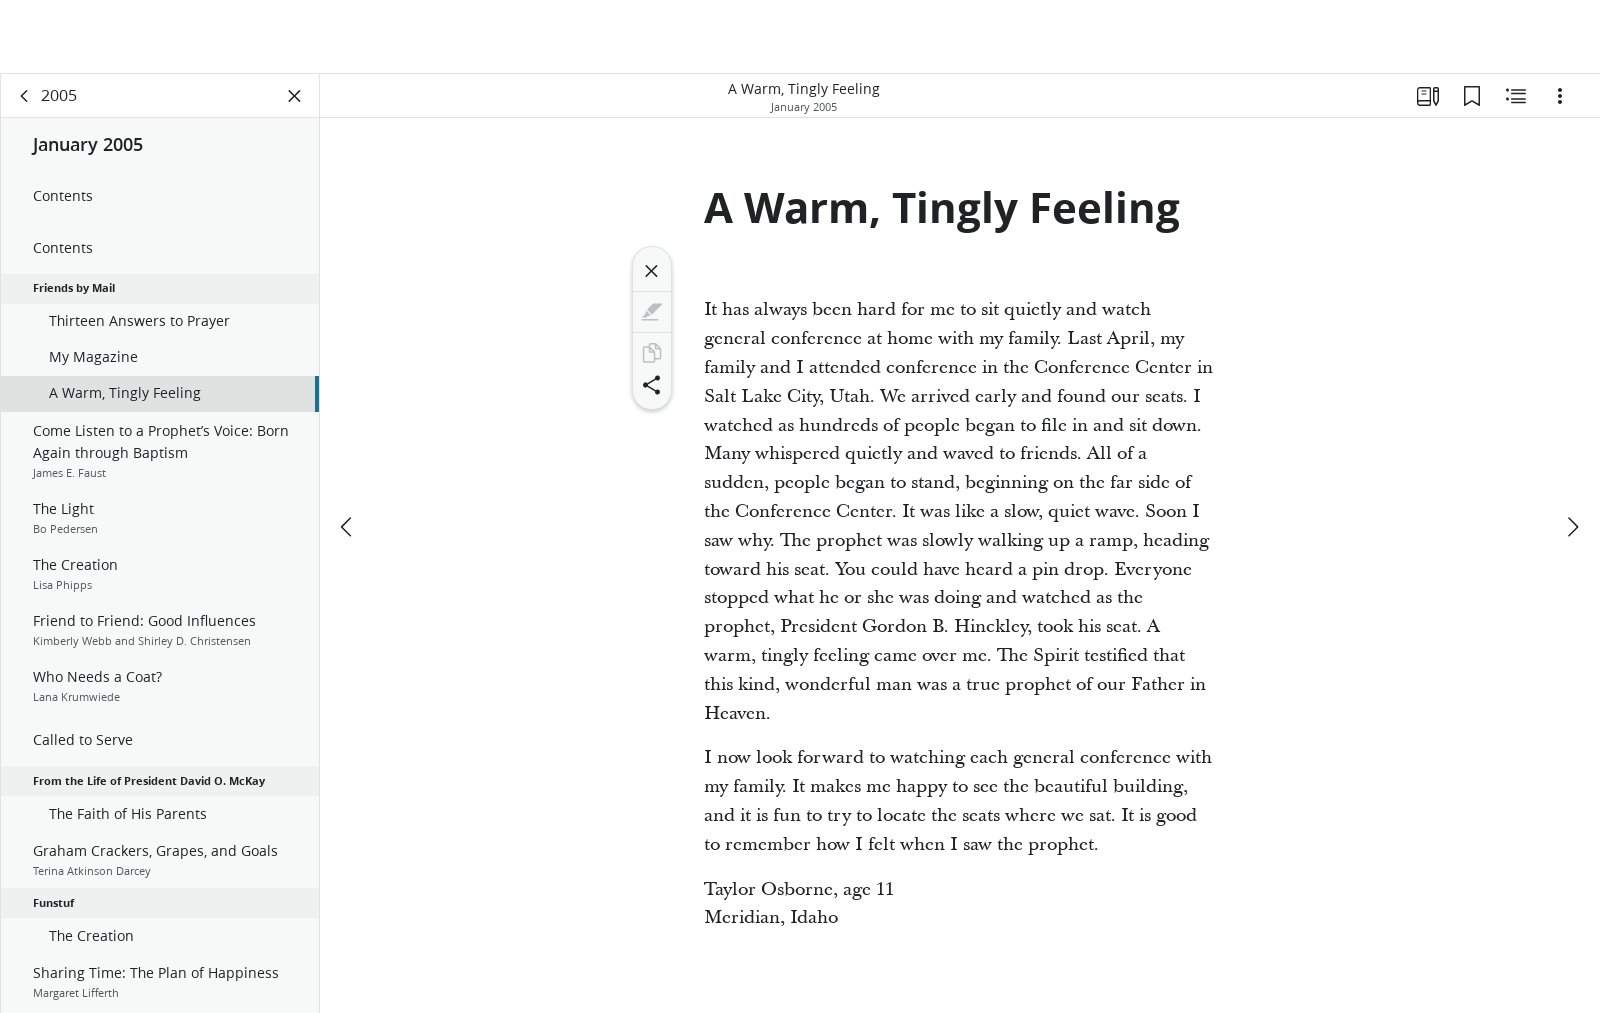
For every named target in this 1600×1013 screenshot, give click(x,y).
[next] (1572, 527)
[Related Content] (1516, 96)
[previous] (348, 527)
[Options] (1560, 96)
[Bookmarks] (1472, 96)
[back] (25, 96)
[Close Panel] (295, 96)
